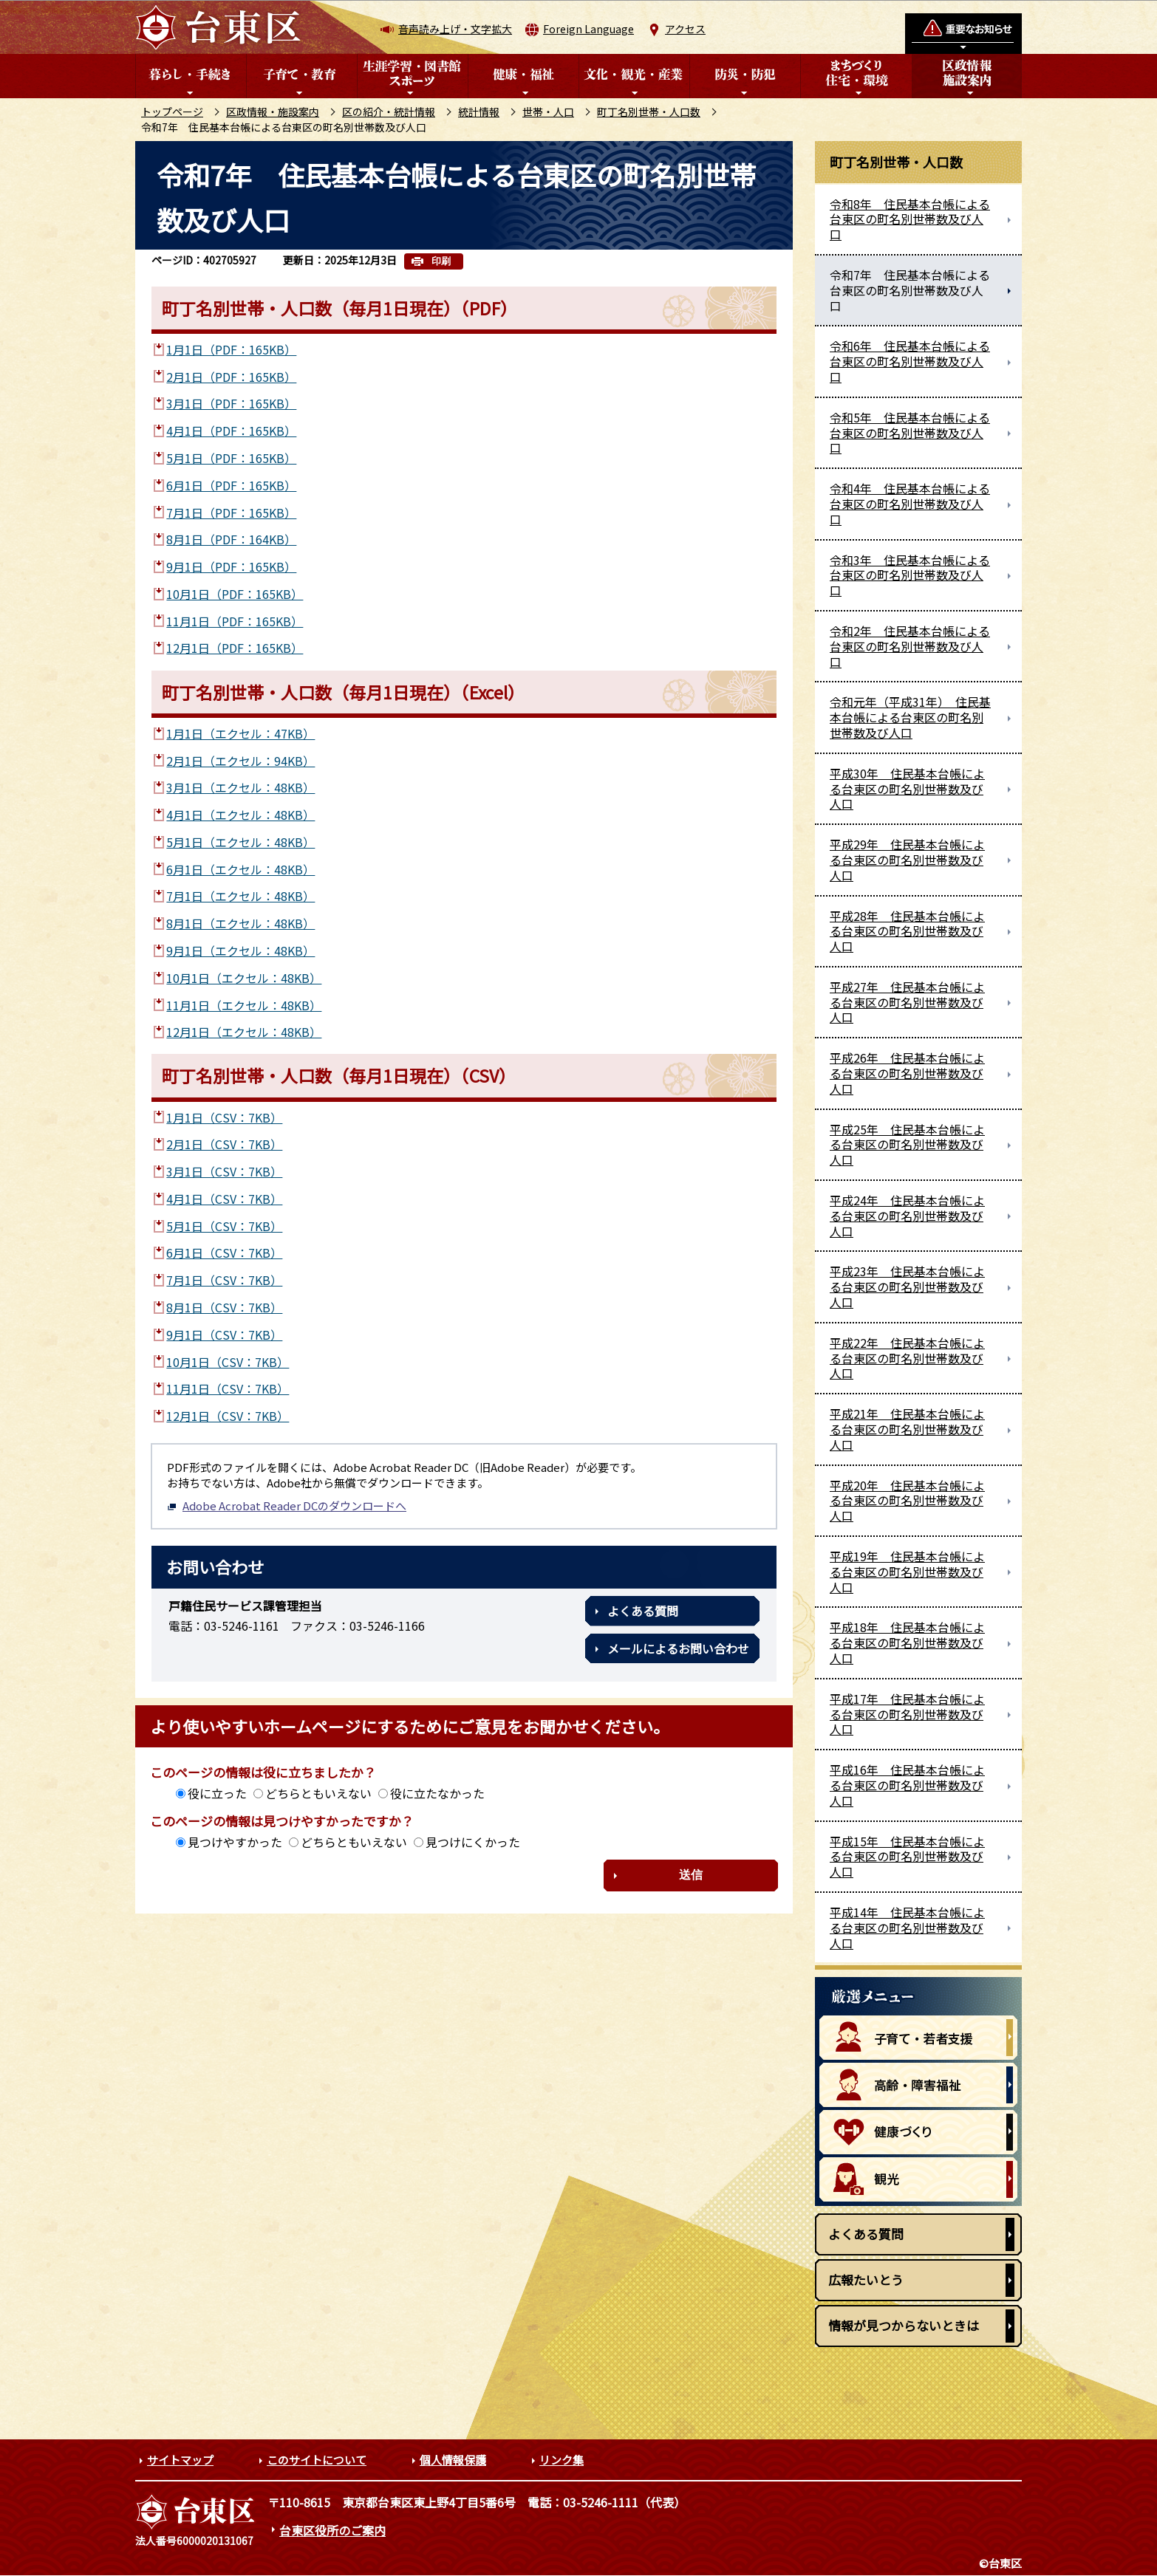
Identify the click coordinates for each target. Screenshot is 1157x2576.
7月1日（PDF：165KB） (231, 512)
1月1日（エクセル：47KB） (240, 733)
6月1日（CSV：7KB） (224, 1252)
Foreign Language (588, 28)
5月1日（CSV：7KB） (224, 1226)
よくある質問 (642, 1611)
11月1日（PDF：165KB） (234, 621)
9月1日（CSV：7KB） (224, 1334)
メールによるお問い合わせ (678, 1648)
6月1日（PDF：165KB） (231, 485)
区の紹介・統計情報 (388, 111)
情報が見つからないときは (903, 2325)
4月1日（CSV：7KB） (224, 1199)
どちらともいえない (318, 1793)
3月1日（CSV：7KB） (224, 1171)
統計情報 (478, 111)
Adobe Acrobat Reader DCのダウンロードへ (286, 1505)
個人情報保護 (453, 2459)
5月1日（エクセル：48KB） (240, 842)
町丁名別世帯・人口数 (648, 111)
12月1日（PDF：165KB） (234, 648)
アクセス (685, 28)
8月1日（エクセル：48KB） (240, 923)
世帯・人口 (548, 111)
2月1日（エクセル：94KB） (240, 761)
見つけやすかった (235, 1842)
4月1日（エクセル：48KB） (240, 814)
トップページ (172, 111)
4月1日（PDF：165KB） (231, 430)
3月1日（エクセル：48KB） (240, 787)
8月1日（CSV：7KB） (224, 1307)
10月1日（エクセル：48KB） (243, 978)
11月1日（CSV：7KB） (227, 1388)
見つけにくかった (473, 1842)
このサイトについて (316, 2459)
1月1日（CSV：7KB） (224, 1117)
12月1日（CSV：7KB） (227, 1416)
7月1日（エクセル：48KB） (240, 896)
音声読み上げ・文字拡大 (455, 28)
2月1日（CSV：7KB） (224, 1144)
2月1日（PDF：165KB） (231, 377)
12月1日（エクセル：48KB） (243, 1032)
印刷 (441, 261)
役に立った (217, 1793)
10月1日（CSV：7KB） (227, 1362)
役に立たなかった (437, 1793)
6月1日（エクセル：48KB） (240, 869)
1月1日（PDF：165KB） (231, 349)
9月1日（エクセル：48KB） (240, 950)
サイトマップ (180, 2459)
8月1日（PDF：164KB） (231, 539)
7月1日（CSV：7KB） (224, 1280)
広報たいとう (866, 2279)
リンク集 (561, 2459)
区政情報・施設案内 (272, 111)
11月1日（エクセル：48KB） (243, 1005)
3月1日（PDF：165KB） (231, 403)
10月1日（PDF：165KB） (234, 594)
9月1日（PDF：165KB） (231, 566)
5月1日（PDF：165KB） (231, 458)
